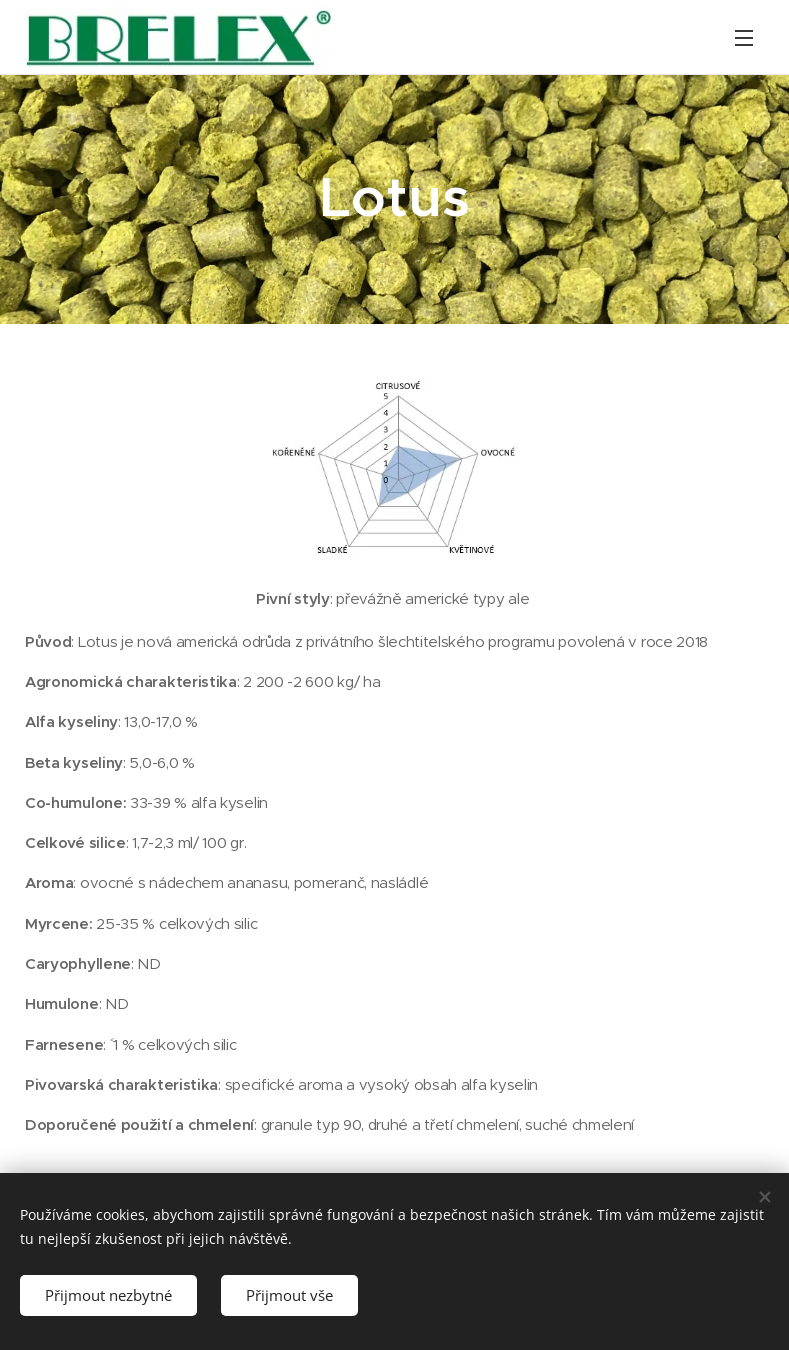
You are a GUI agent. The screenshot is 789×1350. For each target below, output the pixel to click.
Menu (744, 38)
